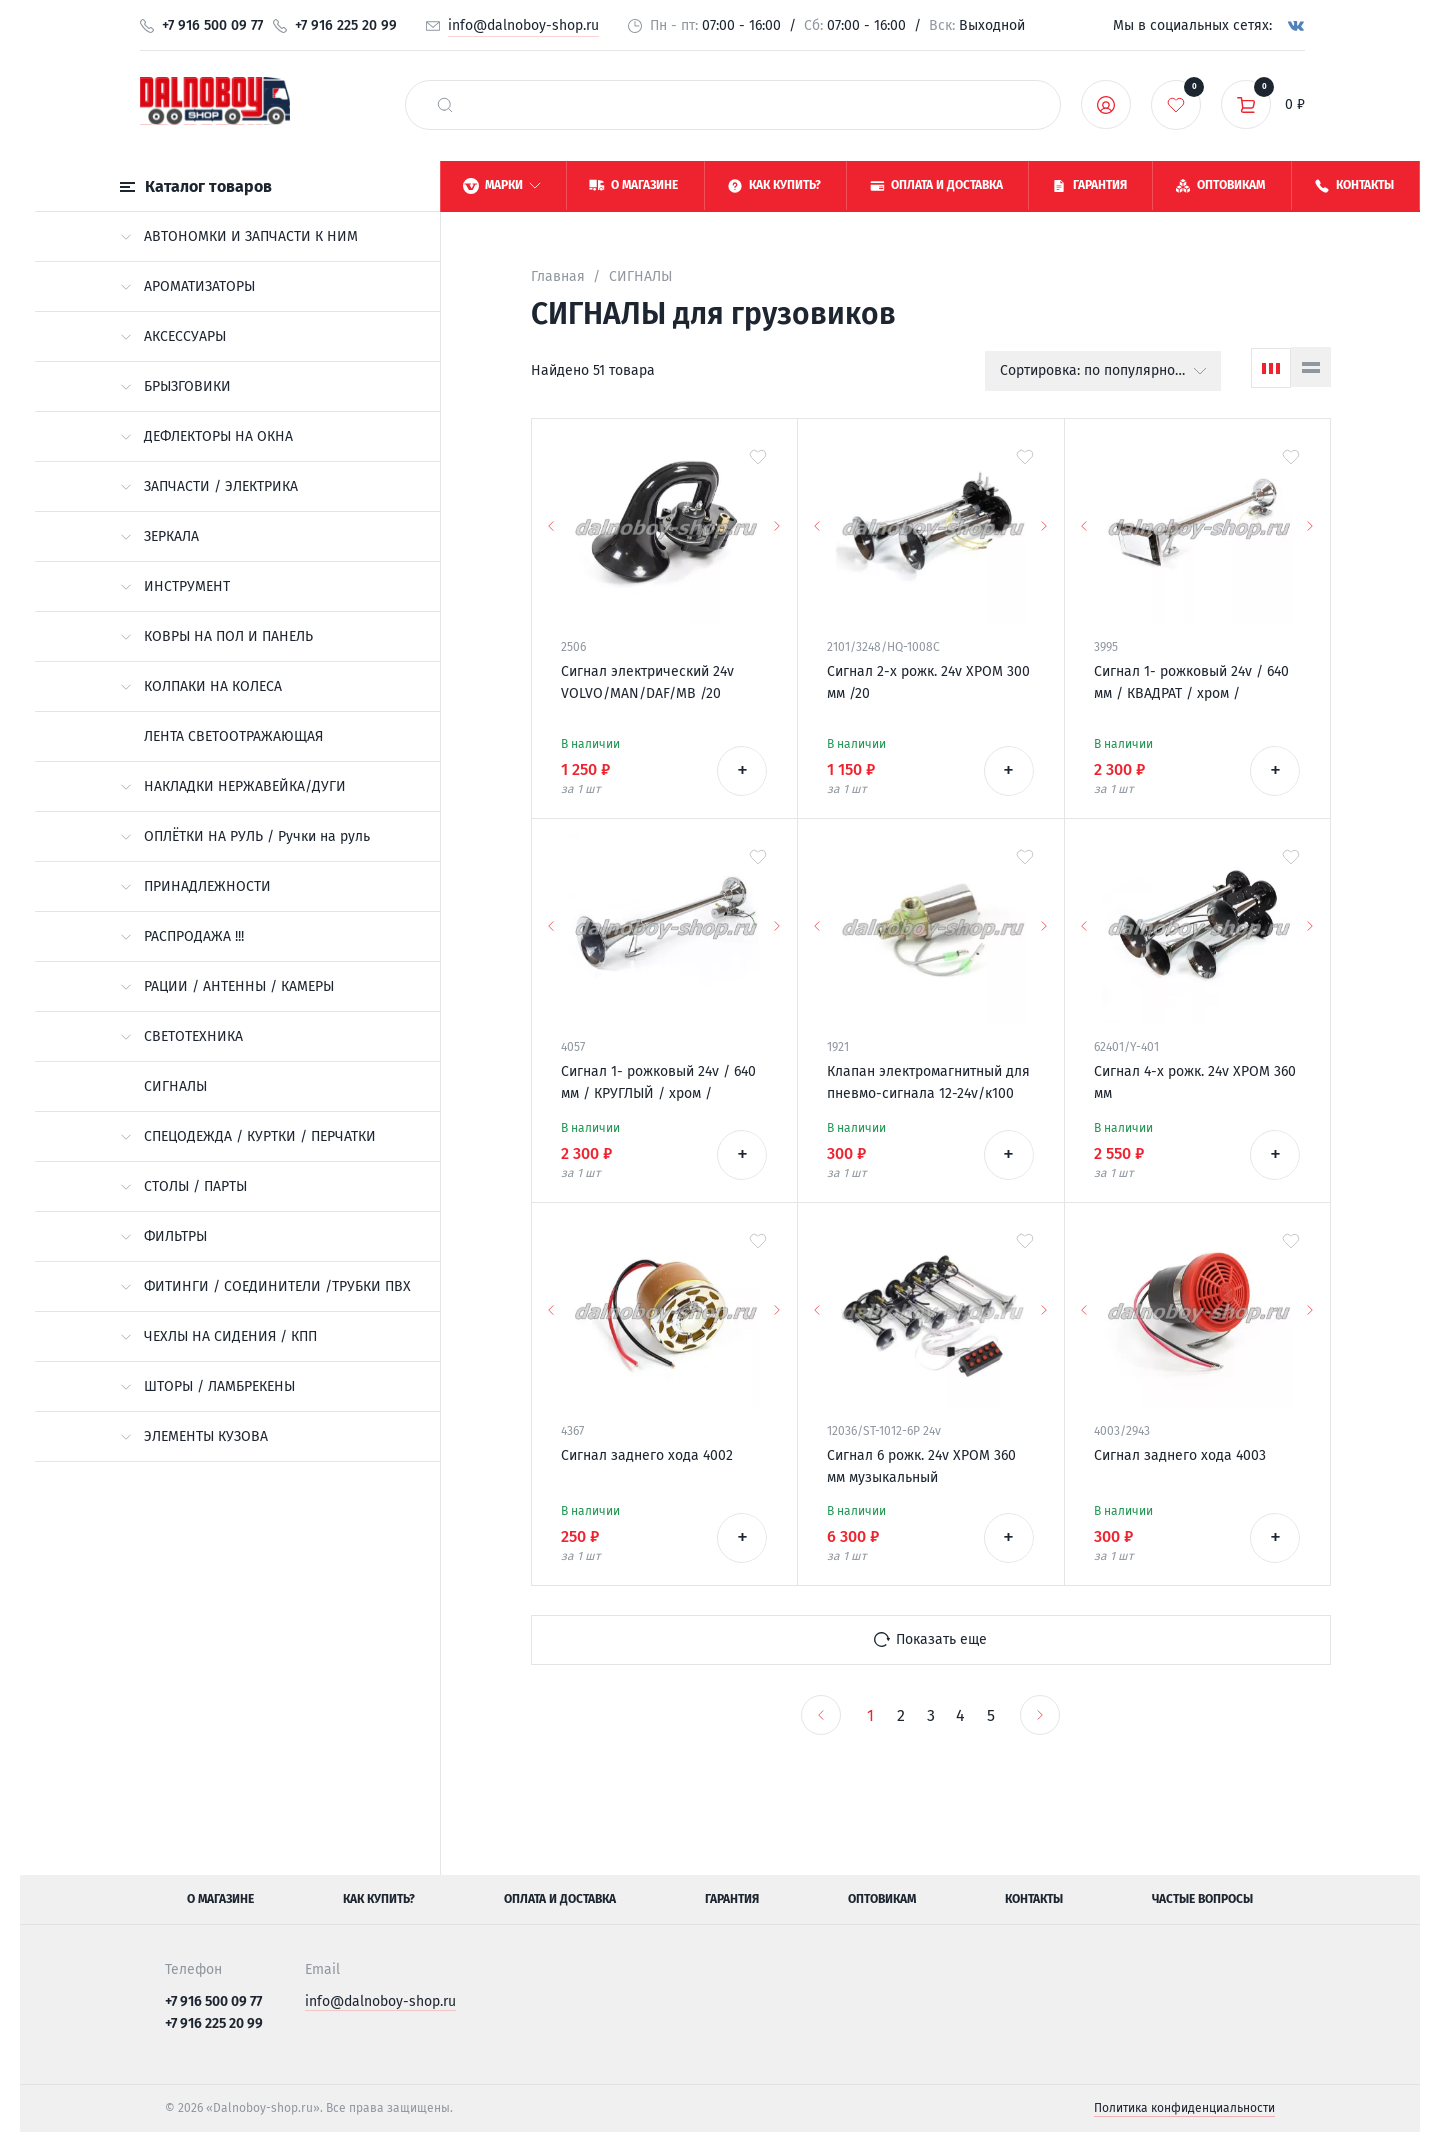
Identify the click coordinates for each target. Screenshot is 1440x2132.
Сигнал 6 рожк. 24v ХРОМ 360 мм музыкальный (921, 1466)
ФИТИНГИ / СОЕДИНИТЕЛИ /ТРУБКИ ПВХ (265, 1286)
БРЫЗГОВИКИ (175, 386)
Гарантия (732, 1899)
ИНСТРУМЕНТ (175, 586)
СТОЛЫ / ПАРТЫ (183, 1186)
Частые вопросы (1202, 1899)
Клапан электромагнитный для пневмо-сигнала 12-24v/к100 (928, 1082)
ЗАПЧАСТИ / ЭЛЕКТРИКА (209, 486)
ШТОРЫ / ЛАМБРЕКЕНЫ (207, 1386)
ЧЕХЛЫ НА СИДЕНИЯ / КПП (218, 1336)
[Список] (1311, 367)
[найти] (445, 105)
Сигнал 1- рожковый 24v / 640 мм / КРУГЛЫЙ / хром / (658, 1082)
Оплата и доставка (560, 1899)
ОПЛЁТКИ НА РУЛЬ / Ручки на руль (245, 836)
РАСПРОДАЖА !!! (182, 936)
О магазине (220, 1899)
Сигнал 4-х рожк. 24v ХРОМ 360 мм (1195, 1082)
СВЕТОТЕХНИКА (181, 1036)
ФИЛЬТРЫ (163, 1236)
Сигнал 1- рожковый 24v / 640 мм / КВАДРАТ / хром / (1191, 682)
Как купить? (379, 1899)
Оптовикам (882, 1899)
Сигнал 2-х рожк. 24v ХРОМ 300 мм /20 (928, 682)
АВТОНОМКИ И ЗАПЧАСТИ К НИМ (239, 236)
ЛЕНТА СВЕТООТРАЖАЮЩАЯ (233, 736)
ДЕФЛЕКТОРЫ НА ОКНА (206, 436)
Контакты (1034, 1899)
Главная (558, 276)
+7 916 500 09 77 (212, 25)
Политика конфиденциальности (1184, 2108)
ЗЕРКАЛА (159, 536)
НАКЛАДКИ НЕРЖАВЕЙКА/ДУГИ (233, 786)
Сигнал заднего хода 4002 (647, 1455)
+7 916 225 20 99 (346, 25)
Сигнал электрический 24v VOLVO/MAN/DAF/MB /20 (647, 682)
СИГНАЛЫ (175, 1086)
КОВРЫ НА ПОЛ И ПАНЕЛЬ (216, 636)
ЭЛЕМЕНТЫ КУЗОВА (194, 1436)
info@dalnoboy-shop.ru (523, 25)
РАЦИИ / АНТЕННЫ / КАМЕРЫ (227, 986)
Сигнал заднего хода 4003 (1180, 1455)
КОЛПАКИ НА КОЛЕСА (201, 686)
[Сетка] (1271, 368)
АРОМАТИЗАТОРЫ (187, 286)
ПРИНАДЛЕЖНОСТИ (195, 886)
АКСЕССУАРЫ (173, 336)
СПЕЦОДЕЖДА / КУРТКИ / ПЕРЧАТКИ (248, 1136)
